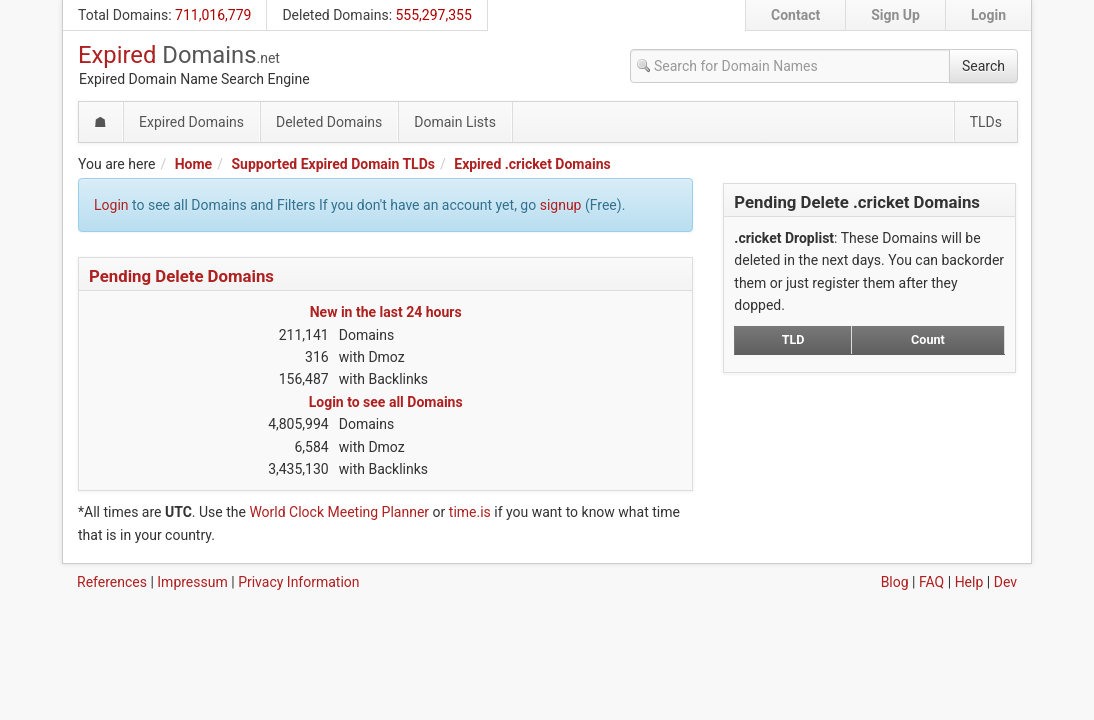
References (112, 582)
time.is (470, 512)
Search (983, 66)
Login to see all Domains (386, 402)
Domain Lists (455, 122)
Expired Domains (191, 122)
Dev (1005, 582)
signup (561, 205)
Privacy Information (298, 582)
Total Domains (123, 15)
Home (193, 164)
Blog (895, 582)
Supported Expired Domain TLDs (333, 164)
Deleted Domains (335, 15)
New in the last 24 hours (386, 312)
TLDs (986, 122)
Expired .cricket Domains (532, 164)
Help (969, 582)
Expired (179, 55)
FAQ (931, 582)
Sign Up (895, 15)
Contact (795, 15)
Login (988, 15)
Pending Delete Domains (181, 276)
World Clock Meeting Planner (339, 512)
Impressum (192, 582)
